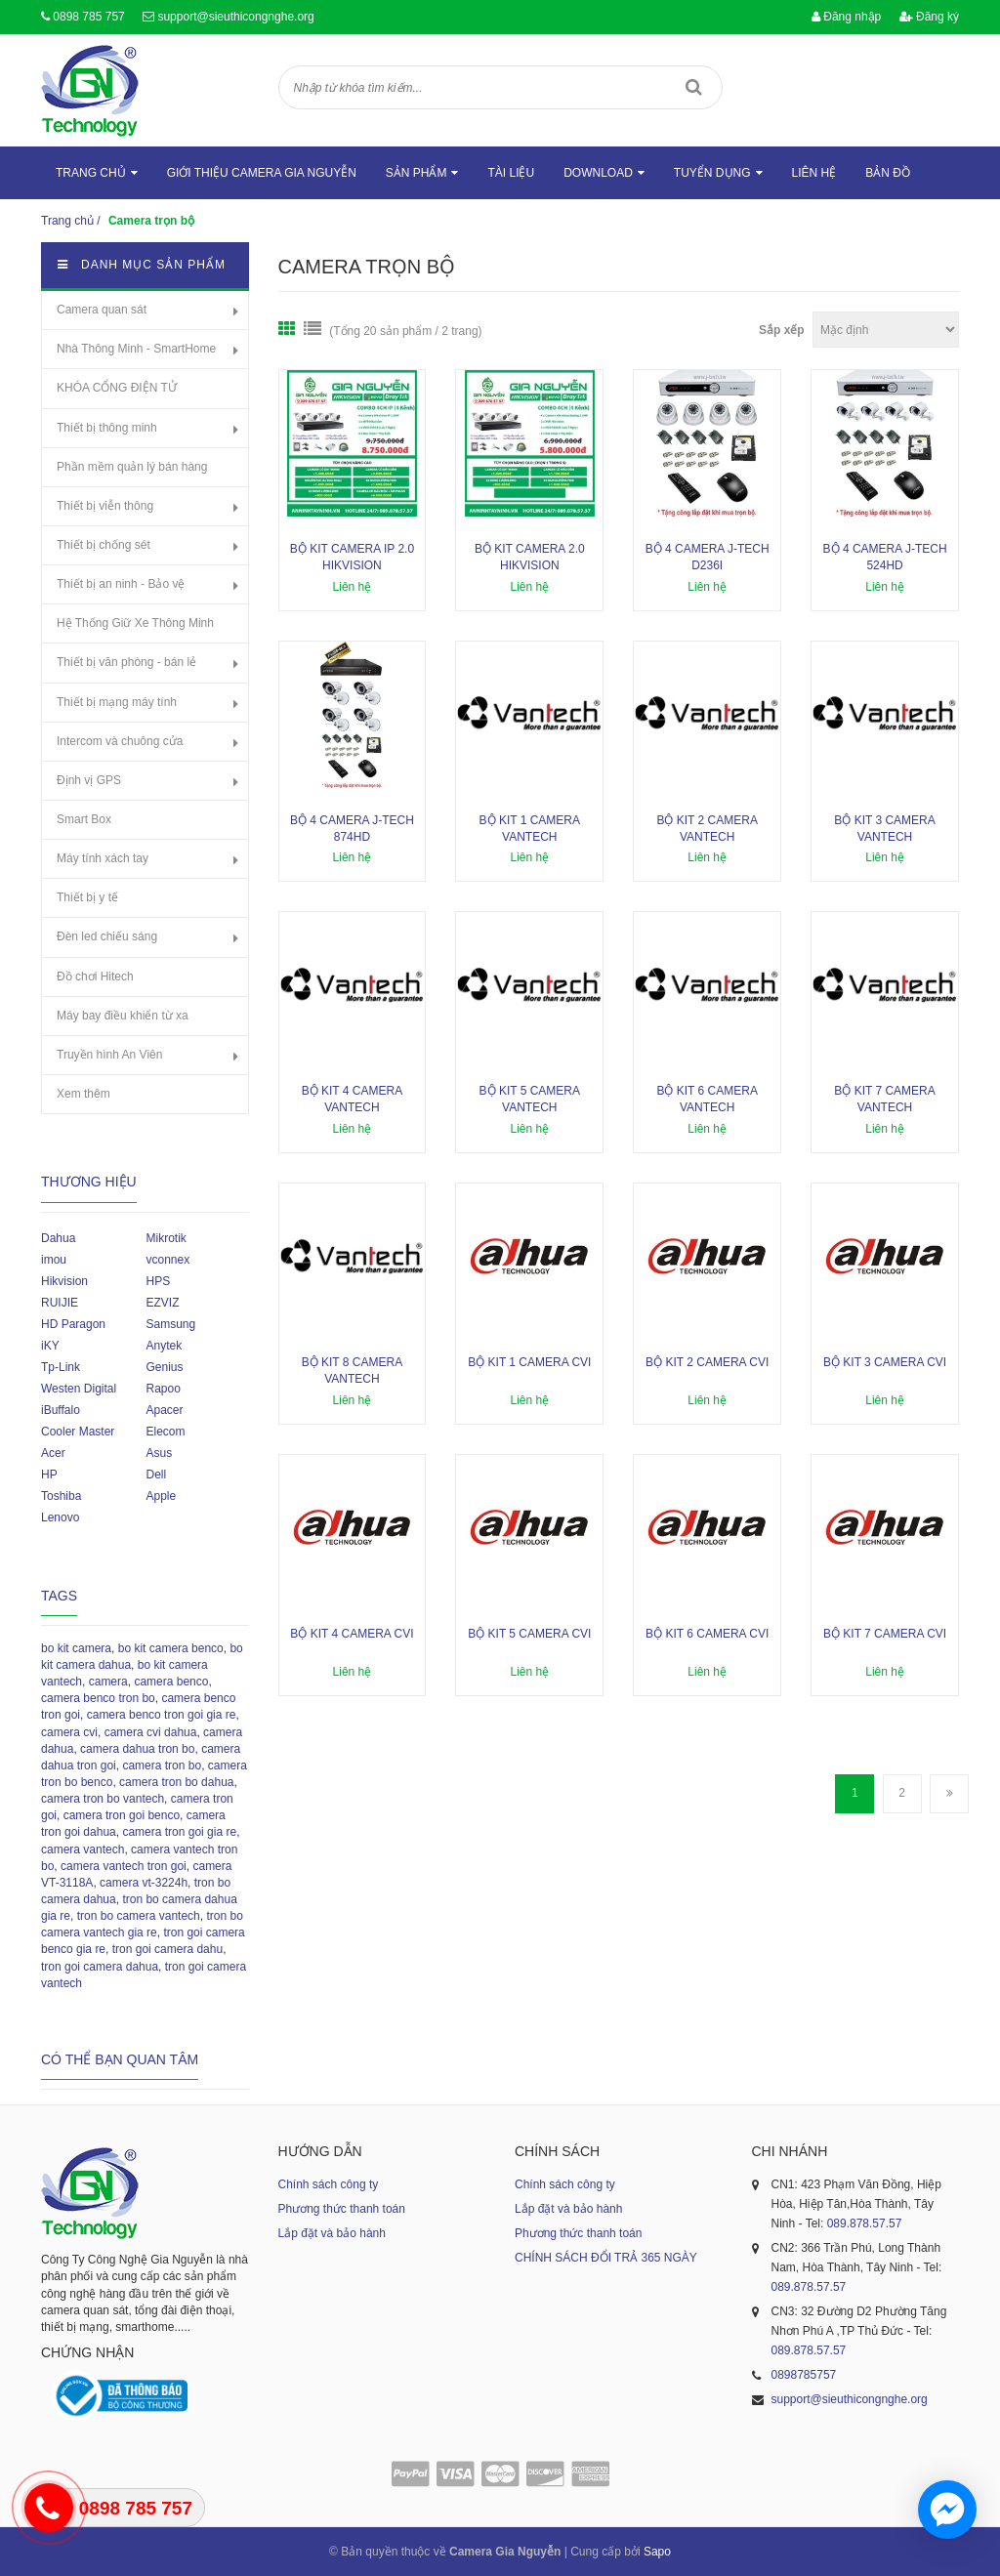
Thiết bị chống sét (103, 545)
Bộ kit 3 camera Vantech (884, 828)
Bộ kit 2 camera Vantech (706, 828)
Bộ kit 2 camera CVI (707, 1362)
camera (108, 1681)
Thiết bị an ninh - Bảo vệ (121, 584)
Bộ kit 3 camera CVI (884, 1362)
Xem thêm (83, 1094)
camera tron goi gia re (179, 1832)
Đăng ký (929, 16)
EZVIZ (162, 1302)
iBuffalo (60, 1410)
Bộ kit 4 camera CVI (351, 1634)
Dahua (58, 1238)
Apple (161, 1496)
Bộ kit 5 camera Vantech (529, 1099)
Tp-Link (60, 1367)
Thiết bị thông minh (107, 428)
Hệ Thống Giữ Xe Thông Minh (135, 623)
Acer (53, 1453)
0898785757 (804, 2375)
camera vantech (82, 1849)
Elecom (165, 1431)
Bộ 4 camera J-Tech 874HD (352, 828)
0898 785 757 (88, 16)
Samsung (170, 1324)
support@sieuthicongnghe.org (235, 16)
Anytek (164, 1345)
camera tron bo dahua (176, 1782)
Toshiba (61, 1496)
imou (53, 1260)
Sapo (657, 2551)
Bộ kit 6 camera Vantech (706, 1099)
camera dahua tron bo (137, 1749)
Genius (164, 1367)
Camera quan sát (101, 309)
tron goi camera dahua (99, 1967)
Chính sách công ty (328, 2184)
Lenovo (60, 1517)
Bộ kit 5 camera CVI (529, 1634)
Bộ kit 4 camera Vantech (352, 1099)
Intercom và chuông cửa (120, 741)
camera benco (171, 1681)
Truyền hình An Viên (109, 1054)
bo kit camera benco (171, 1648)
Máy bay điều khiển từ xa (122, 1015)
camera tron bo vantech (102, 1799)
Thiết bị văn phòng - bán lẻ (126, 662)
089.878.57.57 (864, 2223)
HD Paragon (73, 1324)
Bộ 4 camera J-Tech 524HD (885, 557)
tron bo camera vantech (138, 1916)
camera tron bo (161, 1765)
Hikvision (64, 1281)
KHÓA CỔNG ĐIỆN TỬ (117, 388)
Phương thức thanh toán (341, 2209)
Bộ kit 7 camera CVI (884, 1634)
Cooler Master (77, 1431)
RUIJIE (59, 1302)
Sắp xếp (782, 330)
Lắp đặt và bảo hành (332, 2233)
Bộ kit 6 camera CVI (707, 1634)
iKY (50, 1345)
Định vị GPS (89, 780)
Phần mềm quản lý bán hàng (132, 467)
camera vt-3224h (144, 1883)
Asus (159, 1453)
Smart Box (84, 819)
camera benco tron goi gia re (161, 1715)
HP (49, 1474)
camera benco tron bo (98, 1698)
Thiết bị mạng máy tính (117, 702)
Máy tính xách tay (102, 858)
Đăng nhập (846, 16)
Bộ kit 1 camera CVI (529, 1362)
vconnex (167, 1260)
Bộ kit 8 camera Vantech (352, 1370)
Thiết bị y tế (87, 897)
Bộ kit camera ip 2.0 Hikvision (352, 557)
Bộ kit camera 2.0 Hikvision (530, 557)
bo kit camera (76, 1648)
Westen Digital (78, 1388)
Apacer (164, 1410)
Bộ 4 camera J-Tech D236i (708, 557)
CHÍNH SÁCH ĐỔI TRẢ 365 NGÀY (606, 2257)
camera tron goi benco (121, 1815)
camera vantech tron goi (124, 1866)
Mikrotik (166, 1238)
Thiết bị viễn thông (105, 506)
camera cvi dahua (150, 1732)
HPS (158, 1281)
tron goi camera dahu (167, 1949)
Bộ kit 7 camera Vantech (884, 1099)
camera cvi (69, 1732)
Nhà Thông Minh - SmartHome (136, 348)
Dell (156, 1474)
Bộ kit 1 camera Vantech (529, 828)
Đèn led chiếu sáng (107, 936)
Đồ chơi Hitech (95, 976)
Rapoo (163, 1388)
